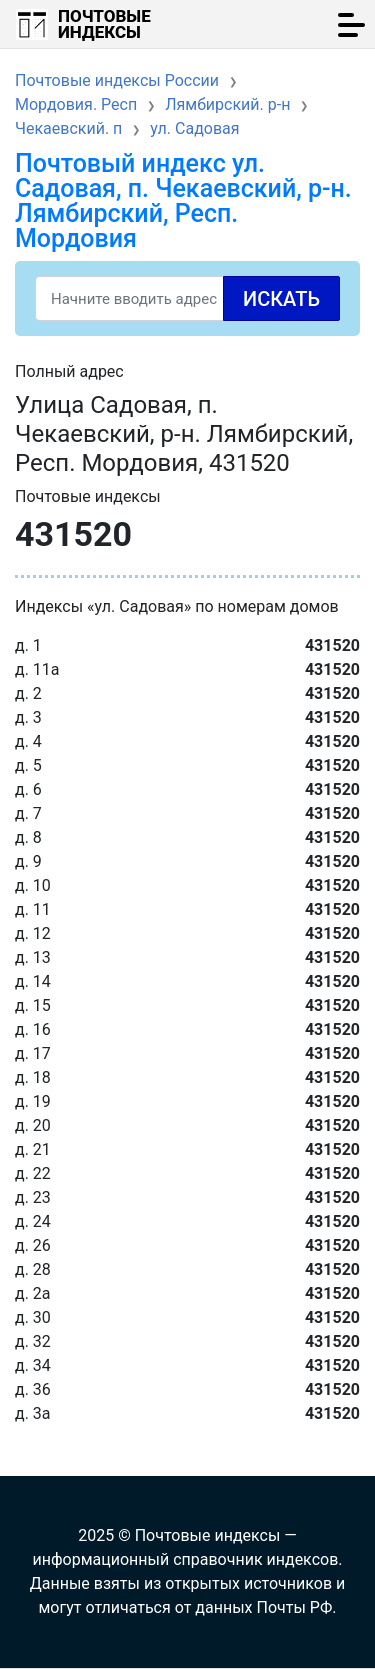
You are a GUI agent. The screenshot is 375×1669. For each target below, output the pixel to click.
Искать (281, 299)
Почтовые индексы (104, 24)
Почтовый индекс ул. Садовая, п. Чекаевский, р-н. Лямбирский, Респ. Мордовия (183, 201)
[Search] (187, 298)
